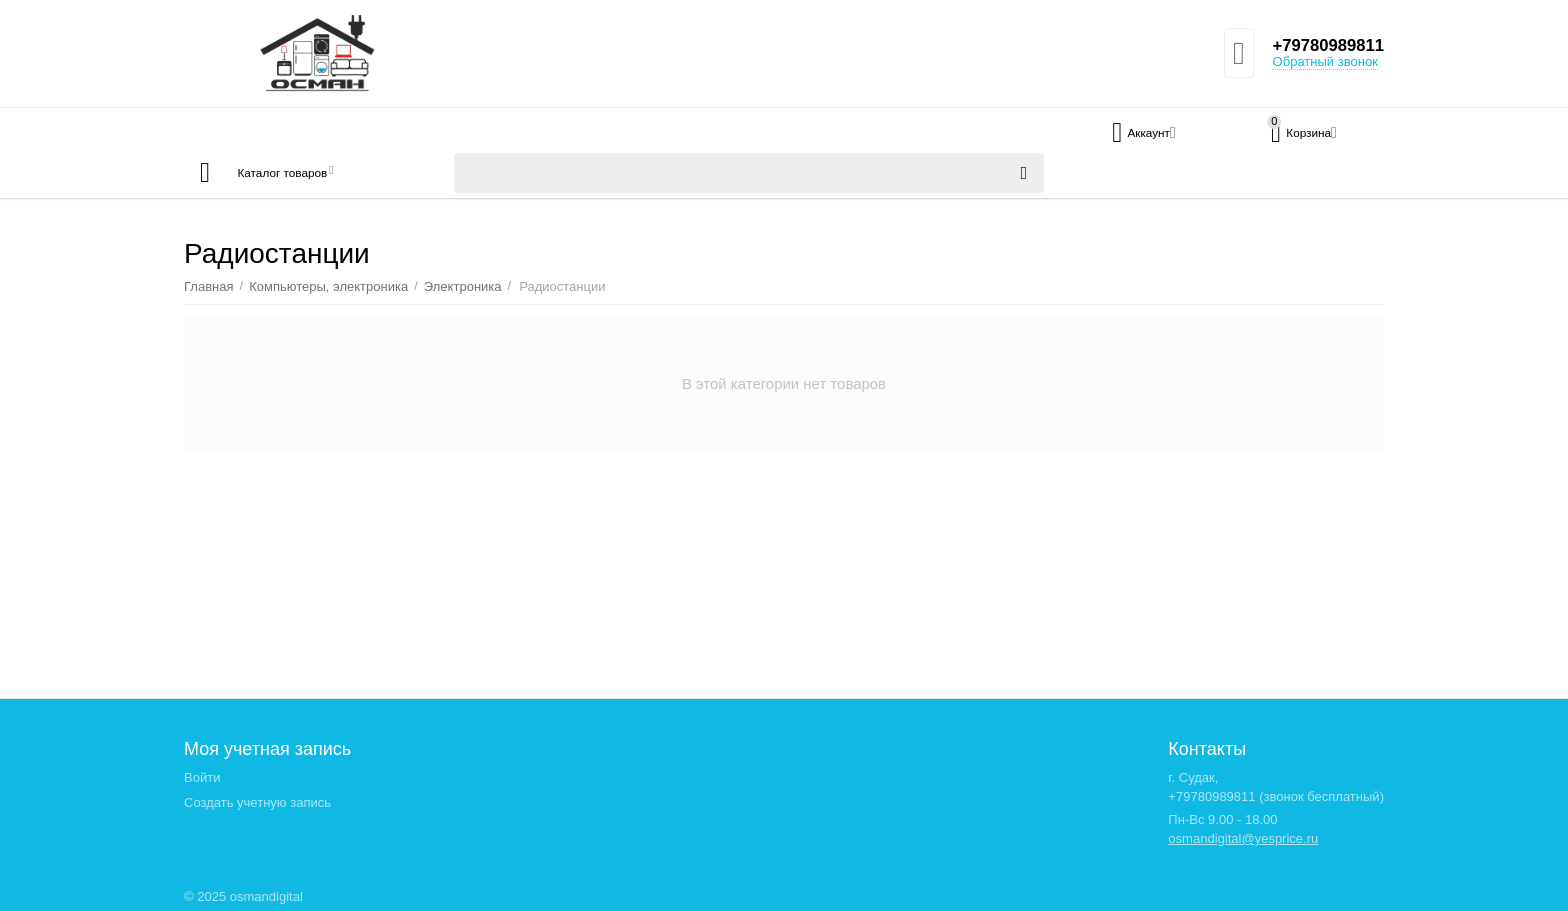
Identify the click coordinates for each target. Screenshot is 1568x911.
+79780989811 (1323, 46)
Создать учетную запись (257, 802)
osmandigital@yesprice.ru (1243, 838)
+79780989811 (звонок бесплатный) (1276, 796)
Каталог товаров (302, 173)
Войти (202, 777)
